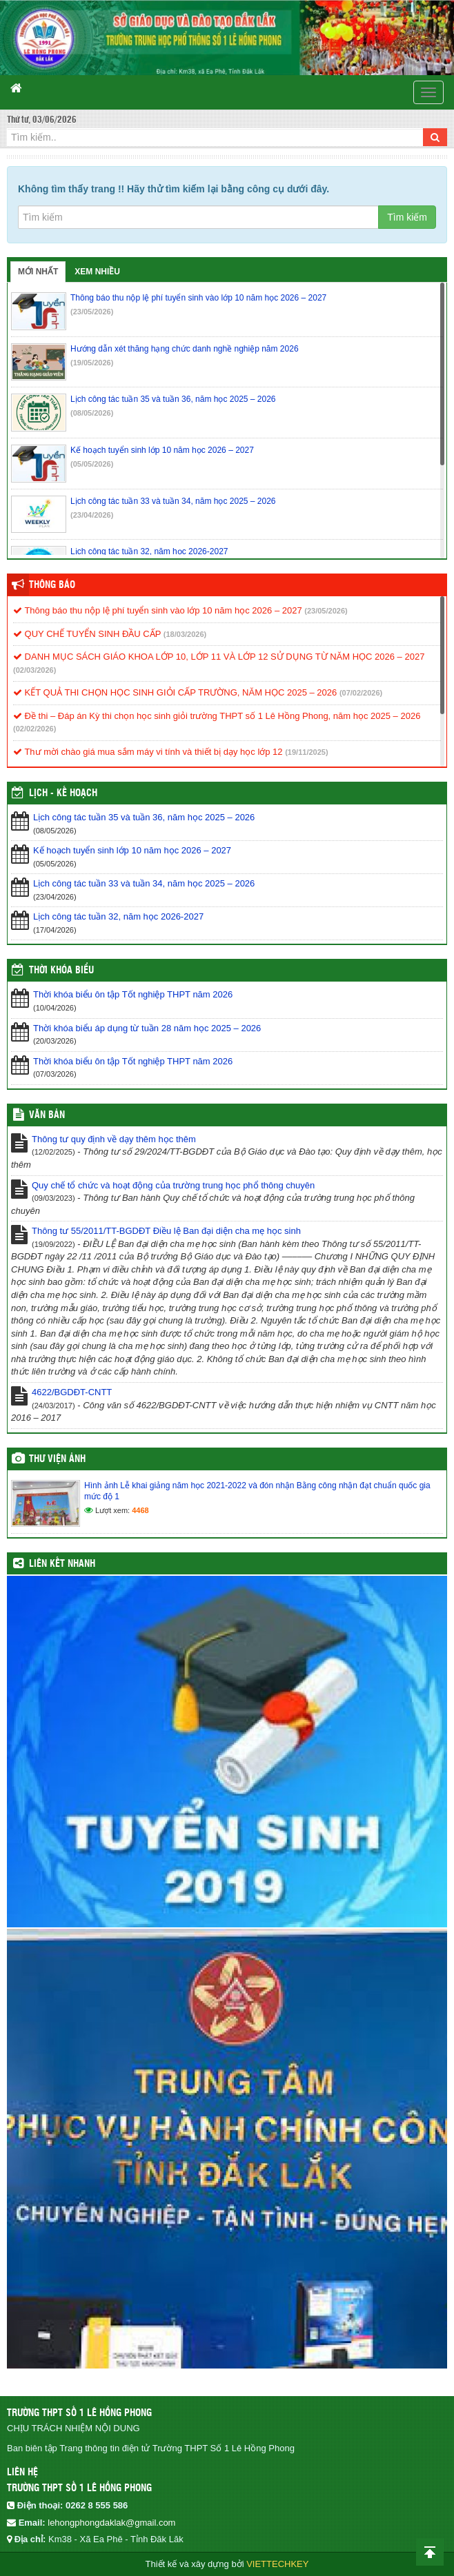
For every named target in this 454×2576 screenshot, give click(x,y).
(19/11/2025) (306, 752)
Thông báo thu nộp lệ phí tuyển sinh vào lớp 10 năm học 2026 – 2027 (157, 610)
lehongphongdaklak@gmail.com (111, 2522)
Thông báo (52, 585)
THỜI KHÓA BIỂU (61, 970)
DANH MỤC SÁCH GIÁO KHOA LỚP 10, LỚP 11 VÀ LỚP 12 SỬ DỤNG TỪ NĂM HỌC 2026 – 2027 (218, 656)
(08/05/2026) (91, 413)
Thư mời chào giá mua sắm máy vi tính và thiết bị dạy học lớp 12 (148, 752)
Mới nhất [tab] (38, 271)
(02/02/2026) (34, 728)
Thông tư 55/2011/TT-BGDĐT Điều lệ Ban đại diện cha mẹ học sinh (166, 1231)
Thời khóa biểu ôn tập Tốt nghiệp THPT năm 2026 (133, 994)
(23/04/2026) (91, 515)
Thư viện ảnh (57, 1459)
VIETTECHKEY (277, 2564)
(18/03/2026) (185, 634)
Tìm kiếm (407, 217)
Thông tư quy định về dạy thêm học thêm (114, 1139)
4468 (140, 1510)
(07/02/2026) (360, 693)
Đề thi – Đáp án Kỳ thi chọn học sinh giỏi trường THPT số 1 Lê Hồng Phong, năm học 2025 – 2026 (216, 716)
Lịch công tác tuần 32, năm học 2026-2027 (118, 916)
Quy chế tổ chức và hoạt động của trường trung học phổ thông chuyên (173, 1185)
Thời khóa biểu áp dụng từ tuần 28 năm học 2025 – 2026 (147, 1028)
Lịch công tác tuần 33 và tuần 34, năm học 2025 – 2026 (144, 883)
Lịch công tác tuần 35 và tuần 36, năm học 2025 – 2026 (144, 817)
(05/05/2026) (91, 464)
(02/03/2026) (34, 670)
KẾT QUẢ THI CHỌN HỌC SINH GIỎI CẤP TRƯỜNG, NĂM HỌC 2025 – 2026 (175, 692)
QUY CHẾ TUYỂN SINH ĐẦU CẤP (87, 634)
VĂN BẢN (47, 1115)
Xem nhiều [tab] (97, 271)
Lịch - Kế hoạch (63, 793)
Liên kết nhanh (62, 1564)
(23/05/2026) (91, 311)
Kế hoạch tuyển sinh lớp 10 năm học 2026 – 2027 (132, 850)
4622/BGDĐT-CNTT (72, 1392)
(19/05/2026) (91, 362)
